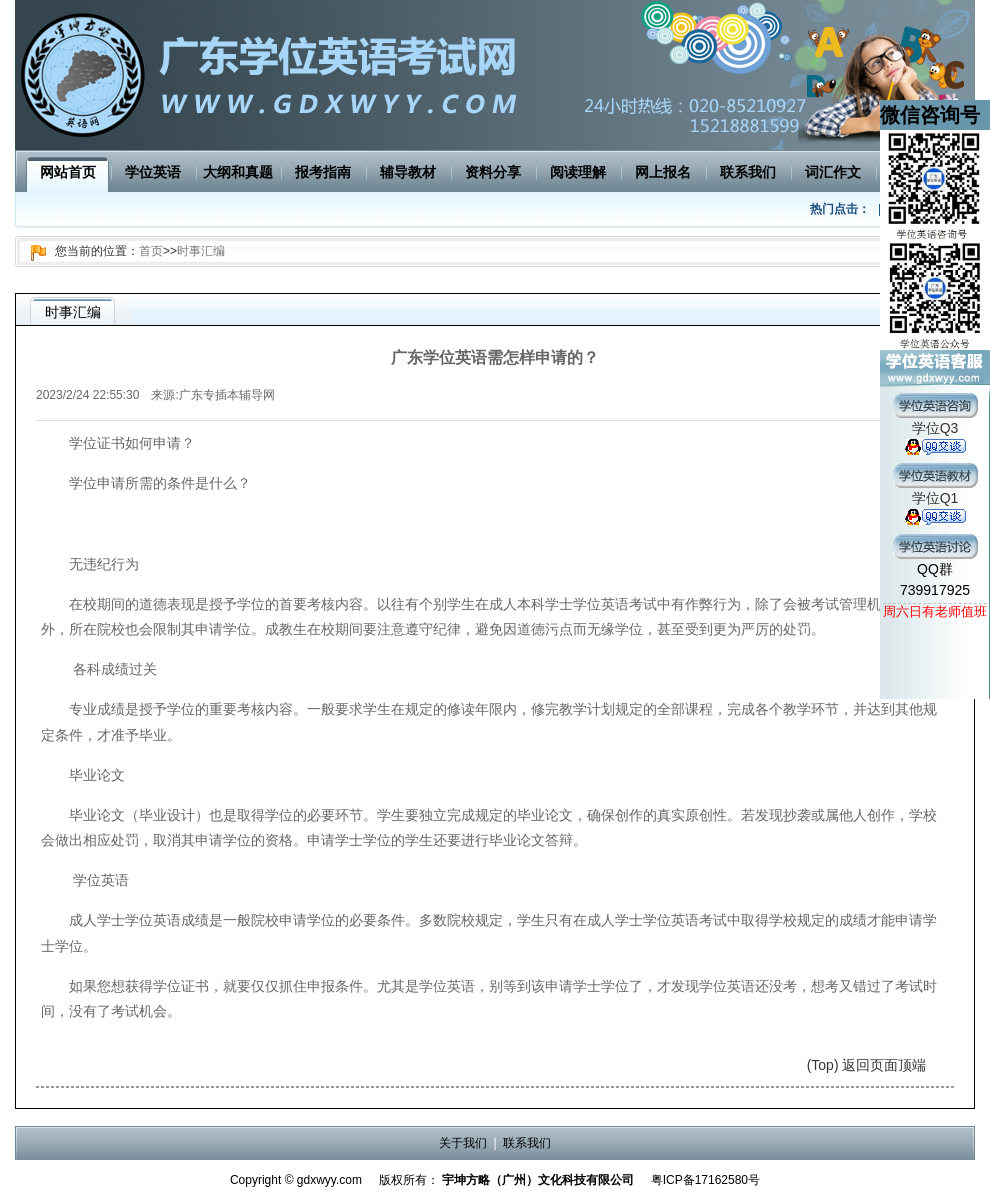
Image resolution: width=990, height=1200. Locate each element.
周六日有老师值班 (935, 611)
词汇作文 (833, 172)
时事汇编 (201, 251)
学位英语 (153, 172)
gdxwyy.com (329, 1180)
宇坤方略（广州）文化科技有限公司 (538, 1180)
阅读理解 (578, 172)
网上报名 (663, 172)
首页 (151, 251)
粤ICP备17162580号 (705, 1180)
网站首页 (68, 172)
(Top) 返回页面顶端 (867, 1065)
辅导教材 (408, 172)
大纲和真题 (238, 172)
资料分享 (493, 172)
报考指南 (323, 172)
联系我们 (748, 172)
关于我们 (463, 1143)
